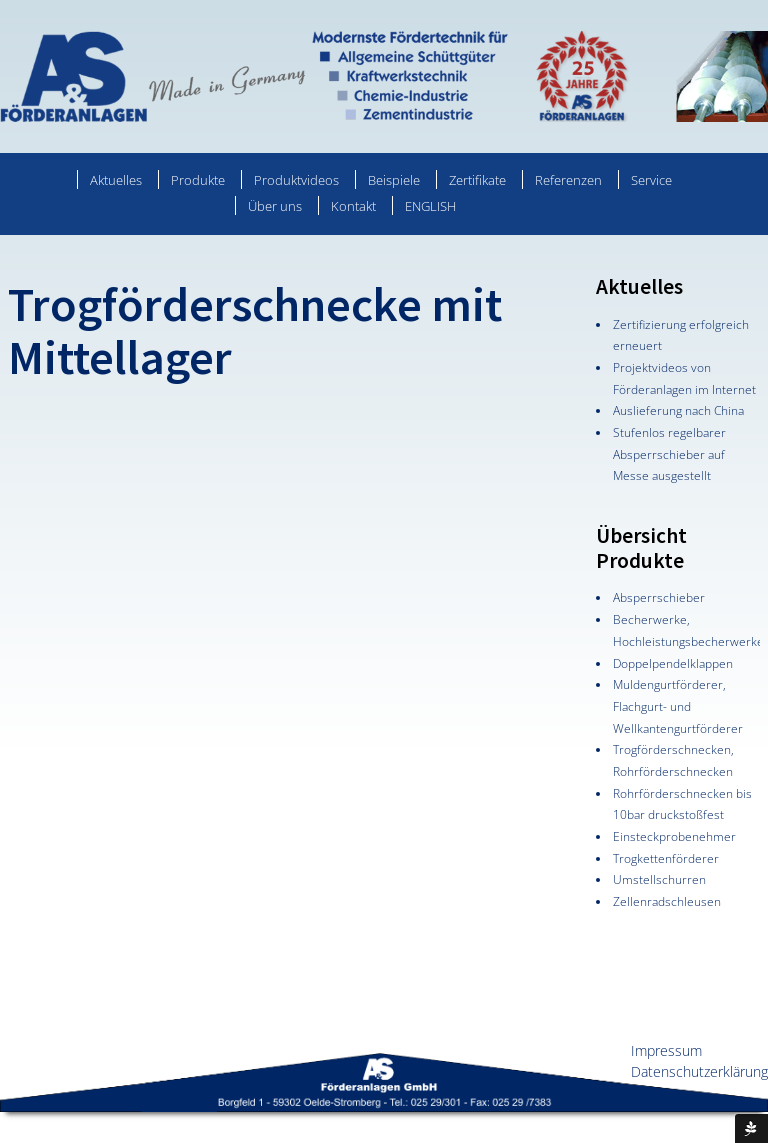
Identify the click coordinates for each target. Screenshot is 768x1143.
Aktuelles (116, 180)
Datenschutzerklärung (699, 1071)
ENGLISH (430, 206)
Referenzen (568, 180)
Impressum (666, 1050)
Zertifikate (477, 180)
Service (651, 180)
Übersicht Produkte (641, 548)
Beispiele (394, 180)
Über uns (275, 206)
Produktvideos (296, 180)
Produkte (198, 180)
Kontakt (353, 206)
